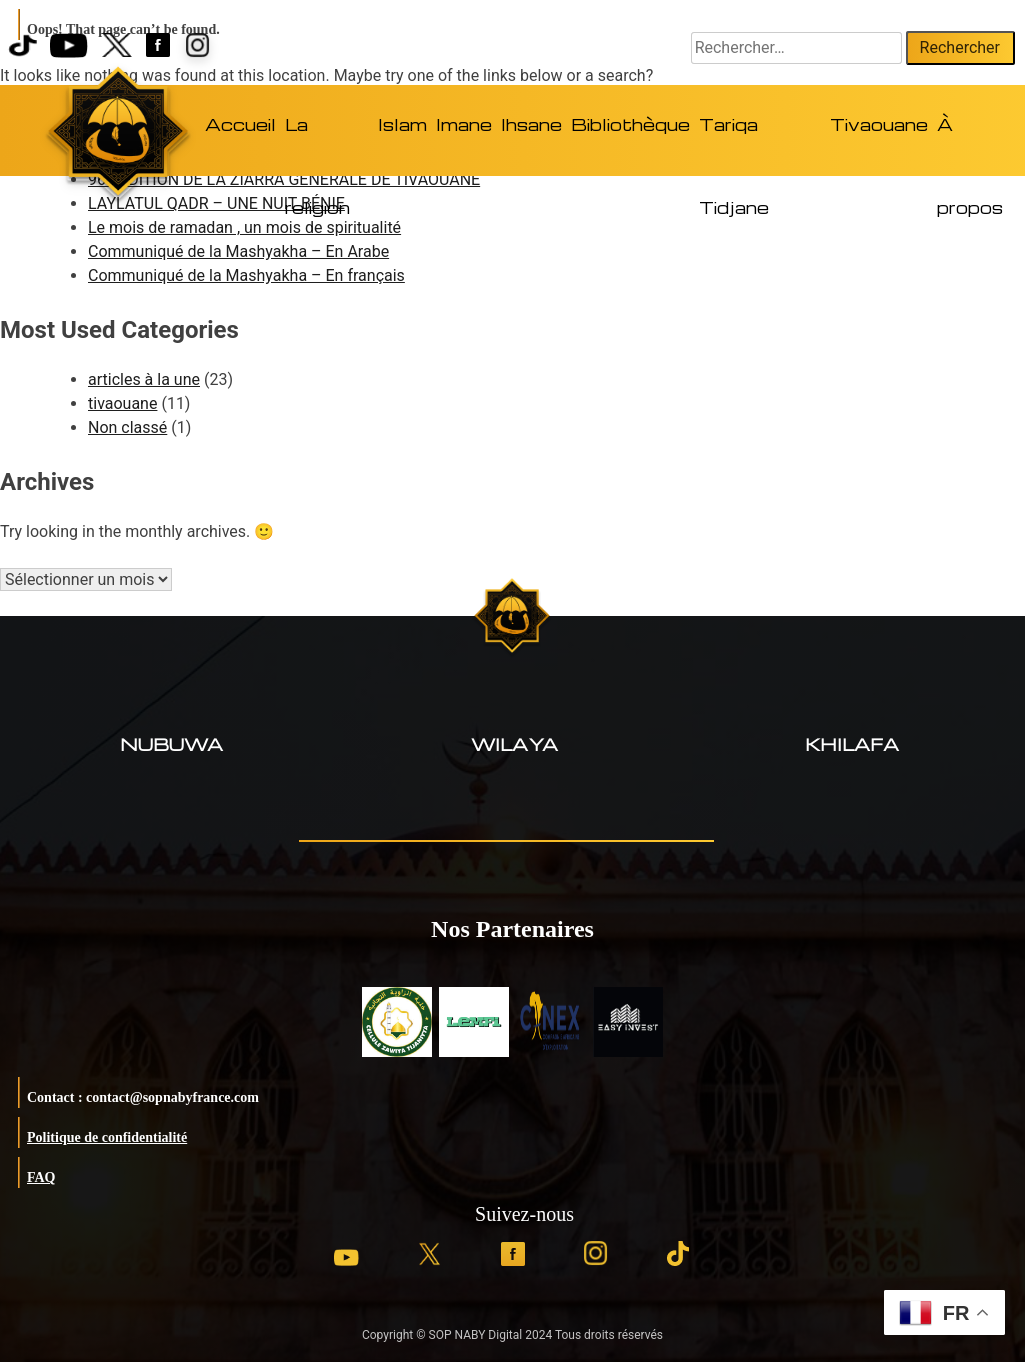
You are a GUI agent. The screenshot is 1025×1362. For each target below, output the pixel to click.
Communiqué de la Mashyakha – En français (246, 275)
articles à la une (144, 379)
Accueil (240, 124)
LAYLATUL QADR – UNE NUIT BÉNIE (216, 203)
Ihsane (531, 124)
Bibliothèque (630, 124)
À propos (970, 144)
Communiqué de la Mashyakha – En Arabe (238, 251)
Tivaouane (879, 124)
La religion (317, 144)
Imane (464, 124)
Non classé (127, 427)
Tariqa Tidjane (734, 144)
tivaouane (122, 403)
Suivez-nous (524, 1214)
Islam (402, 124)
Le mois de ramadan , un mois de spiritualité (244, 227)
